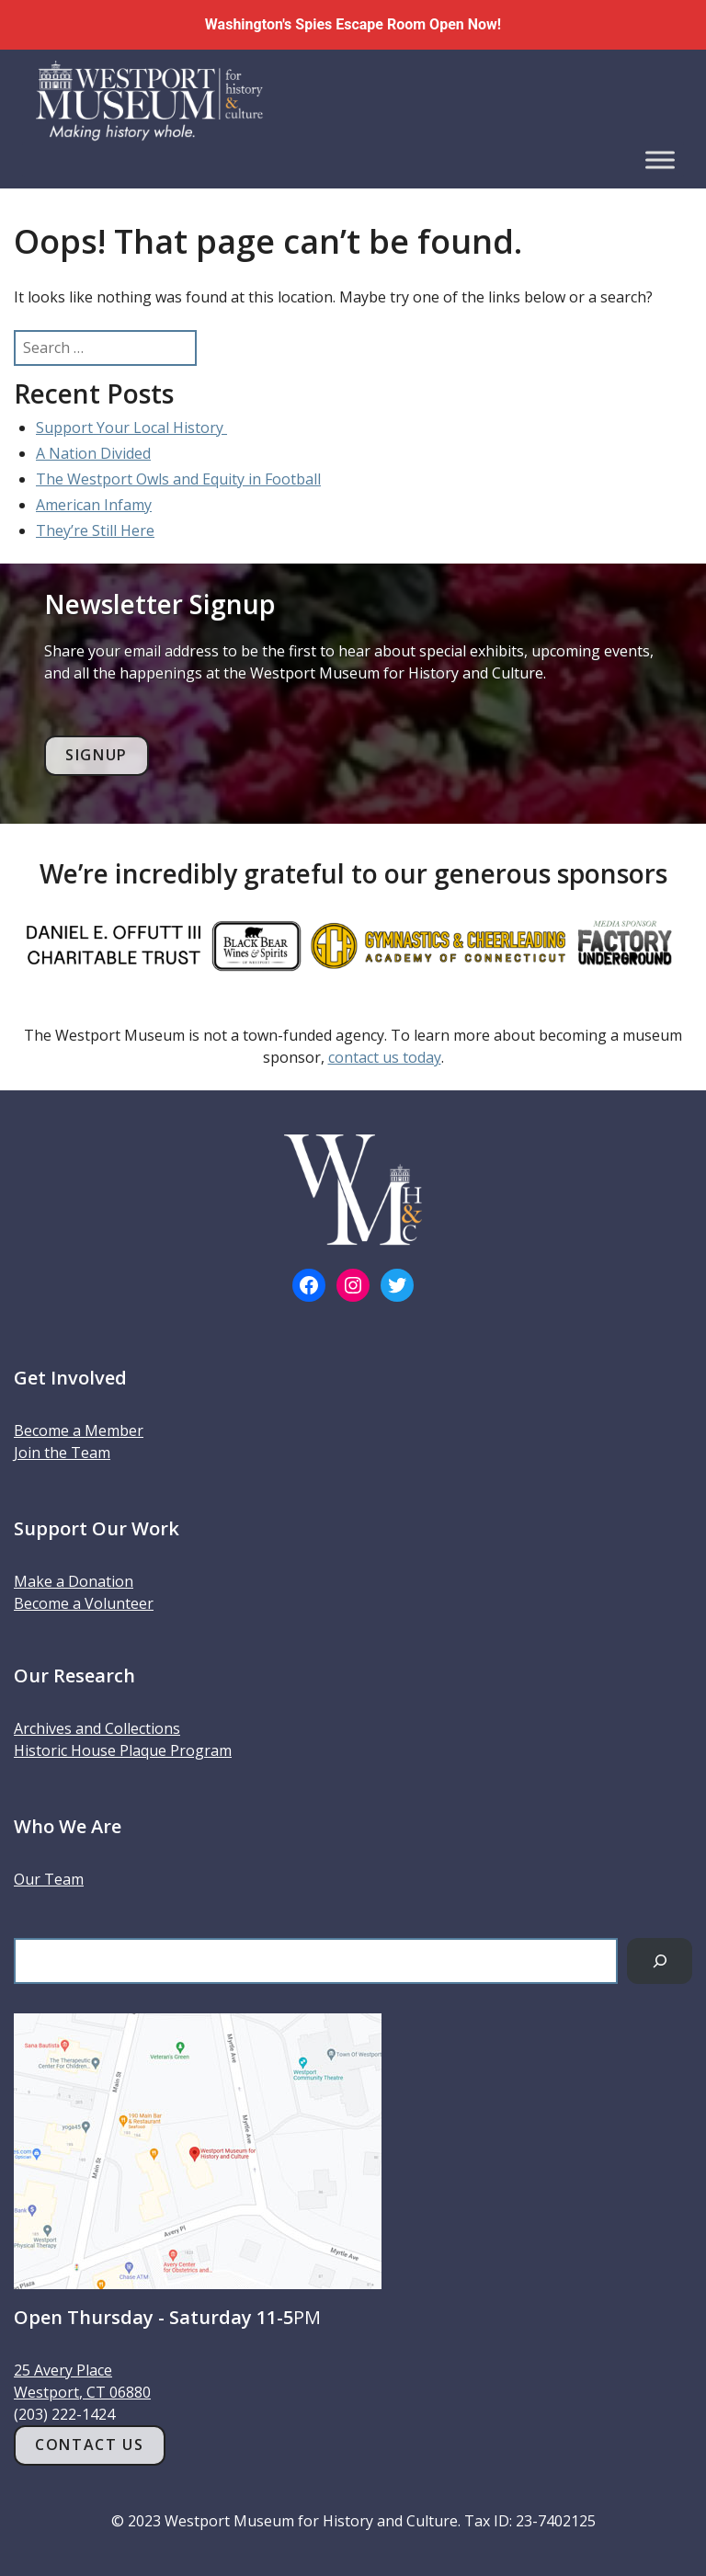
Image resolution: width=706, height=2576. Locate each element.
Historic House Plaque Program (123, 1750)
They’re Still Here (95, 530)
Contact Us (89, 2444)
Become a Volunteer (84, 1603)
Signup (96, 755)
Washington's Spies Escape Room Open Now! (353, 24)
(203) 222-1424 (64, 2414)
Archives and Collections (97, 1728)
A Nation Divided (93, 453)
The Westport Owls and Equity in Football (178, 479)
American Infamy (94, 505)
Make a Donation (73, 1581)
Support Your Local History (131, 427)
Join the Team (62, 1452)
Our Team (49, 1879)
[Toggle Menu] (660, 160)
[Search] (659, 1960)
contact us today (384, 1057)
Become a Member (78, 1430)
